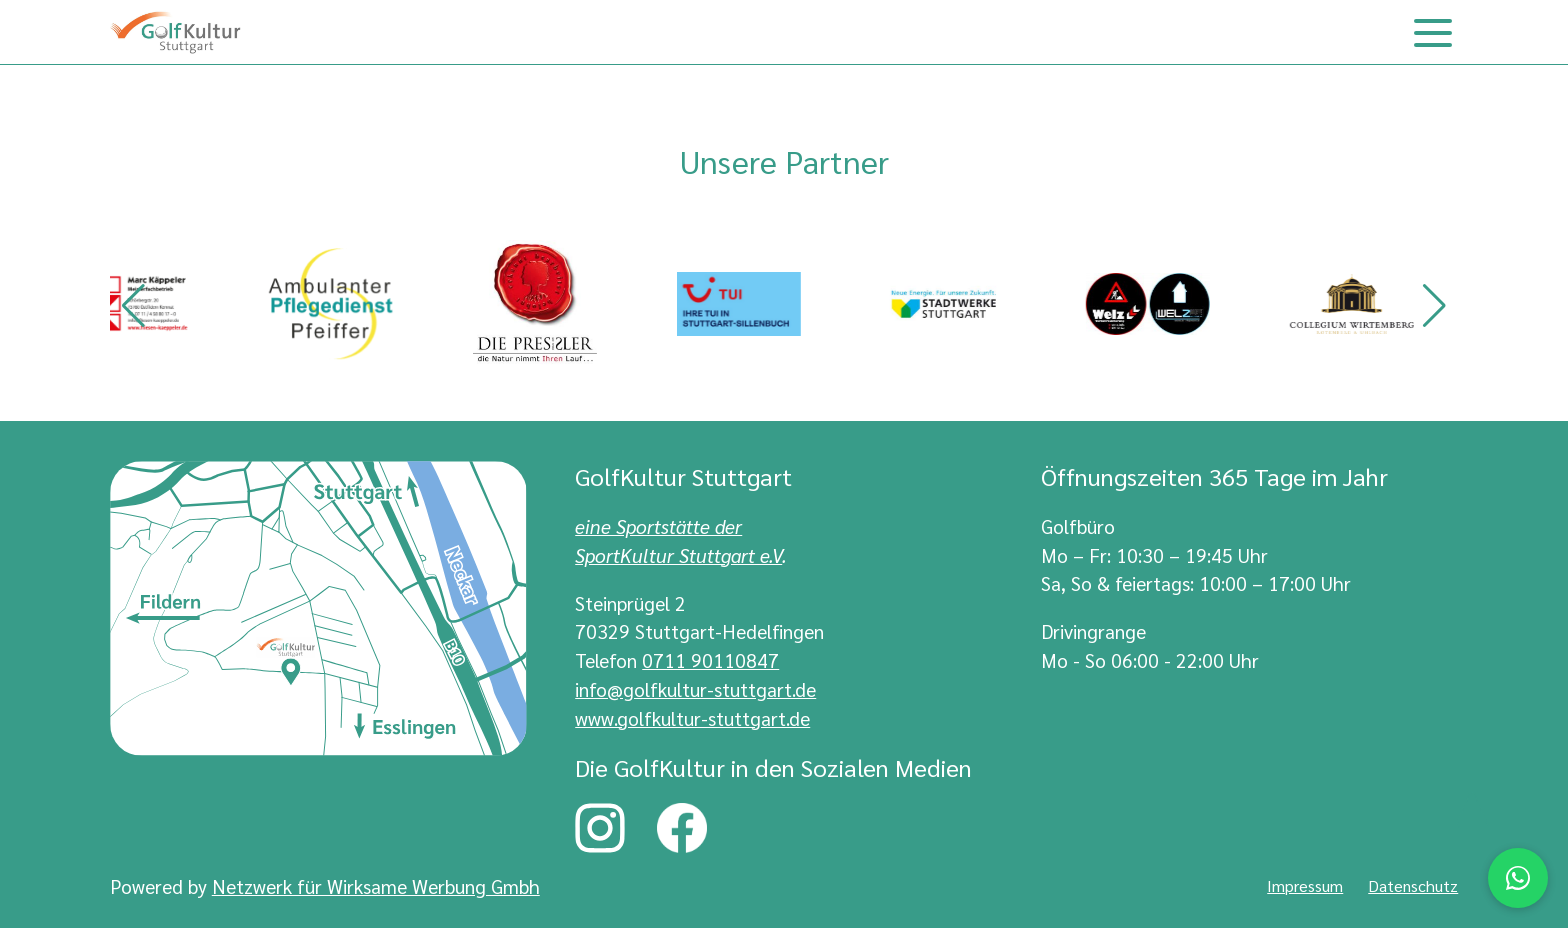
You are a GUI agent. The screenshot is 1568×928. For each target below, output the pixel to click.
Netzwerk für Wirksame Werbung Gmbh (376, 885)
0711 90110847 (710, 659)
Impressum (1305, 885)
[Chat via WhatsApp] (1518, 878)
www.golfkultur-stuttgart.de (692, 717)
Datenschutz (1413, 885)
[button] (133, 306)
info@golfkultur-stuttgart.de (695, 688)
